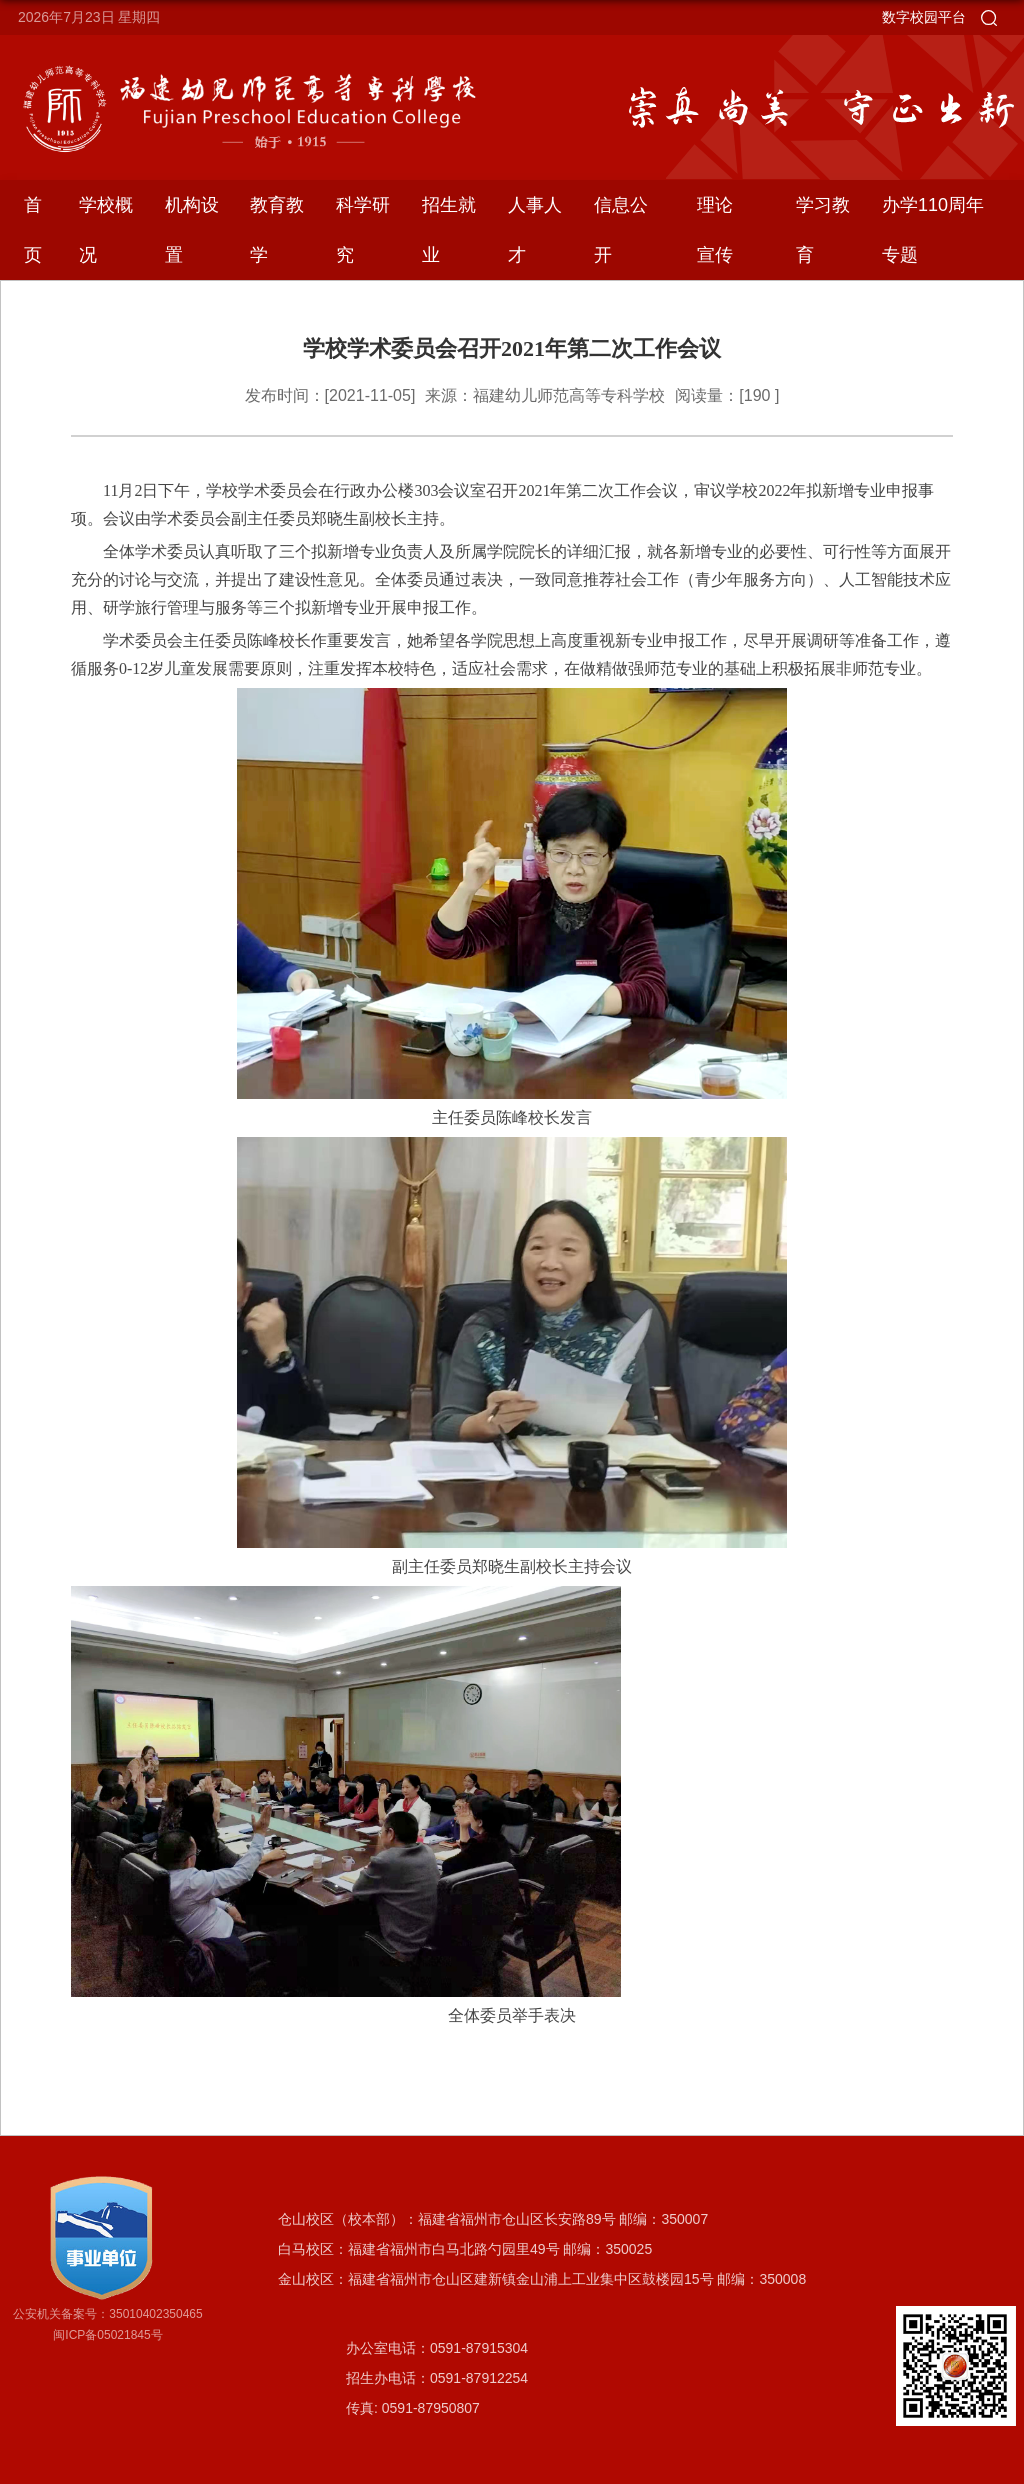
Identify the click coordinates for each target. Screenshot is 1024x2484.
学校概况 (106, 230)
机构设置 (192, 230)
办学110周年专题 (933, 230)
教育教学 (277, 230)
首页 (33, 230)
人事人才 (535, 230)
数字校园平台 (924, 17)
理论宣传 (715, 230)
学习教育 (823, 230)
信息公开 (621, 230)
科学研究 (363, 230)
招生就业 (449, 230)
